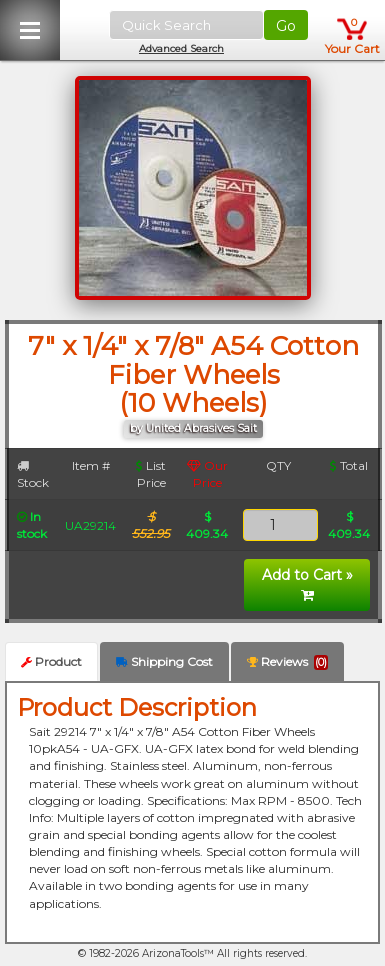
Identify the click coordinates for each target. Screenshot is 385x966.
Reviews (287, 662)
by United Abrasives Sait (193, 428)
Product (51, 661)
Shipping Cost (164, 661)
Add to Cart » (307, 584)
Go (286, 26)
